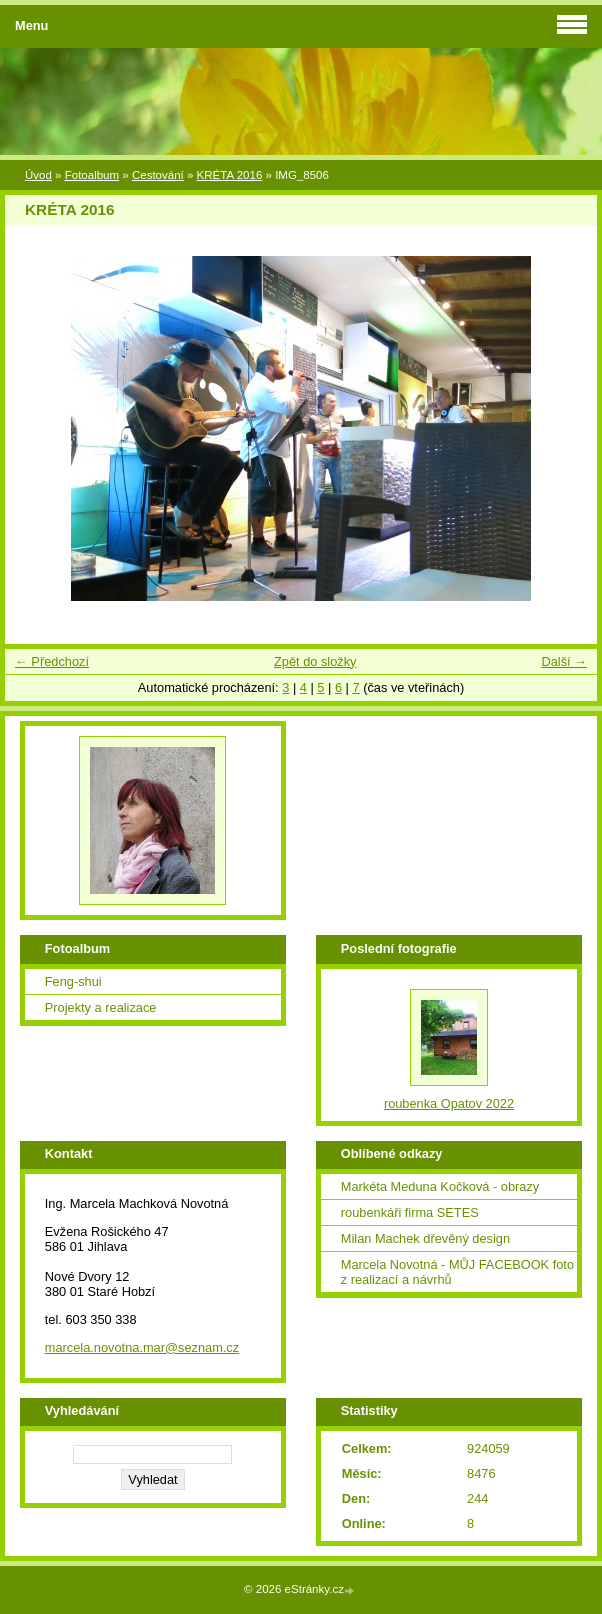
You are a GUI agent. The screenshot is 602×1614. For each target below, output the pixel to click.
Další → (564, 661)
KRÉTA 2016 (230, 175)
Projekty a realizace (101, 1007)
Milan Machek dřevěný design (425, 1238)
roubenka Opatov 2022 (449, 1103)
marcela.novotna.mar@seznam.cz (142, 1347)
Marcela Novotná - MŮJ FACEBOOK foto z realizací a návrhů (457, 1272)
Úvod (38, 175)
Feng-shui (73, 981)
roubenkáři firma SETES (410, 1212)
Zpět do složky (315, 661)
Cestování (158, 175)
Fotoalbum (92, 175)
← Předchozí (52, 661)
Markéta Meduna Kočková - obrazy (440, 1186)
